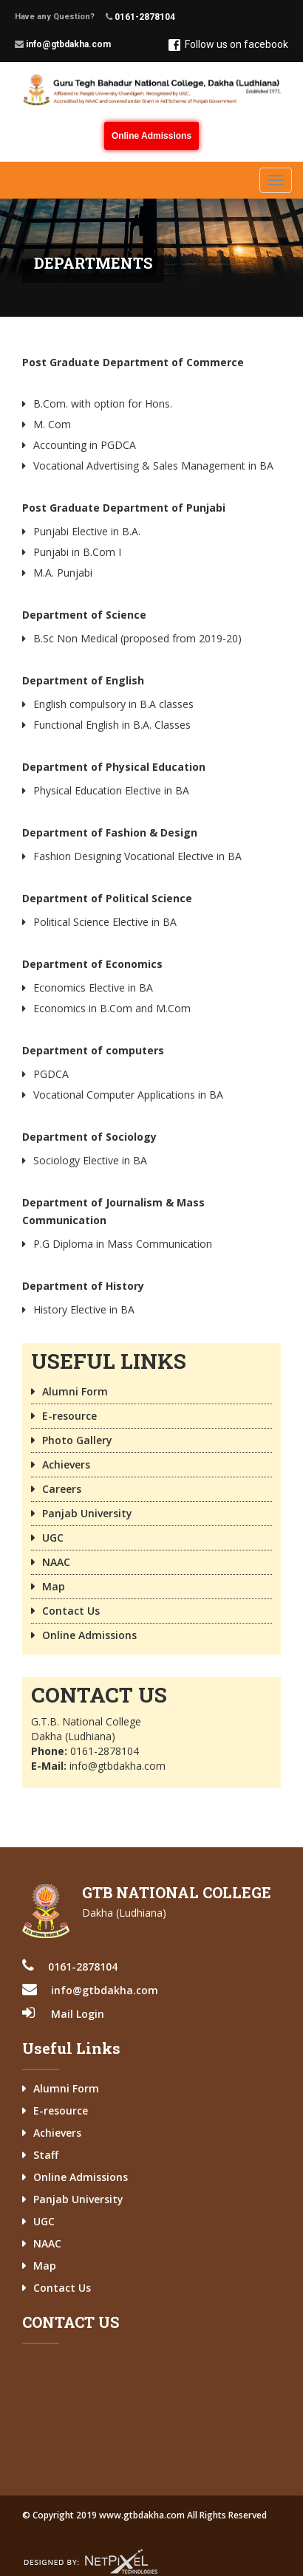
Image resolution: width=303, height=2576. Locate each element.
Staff (45, 2155)
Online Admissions (151, 136)
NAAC (56, 1562)
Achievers (66, 1464)
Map (53, 1586)
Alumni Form (75, 1391)
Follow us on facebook (228, 44)
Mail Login (77, 2014)
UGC (53, 1538)
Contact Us (71, 1611)
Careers (61, 1489)
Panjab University (87, 1513)
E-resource (69, 1416)
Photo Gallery (77, 1440)
